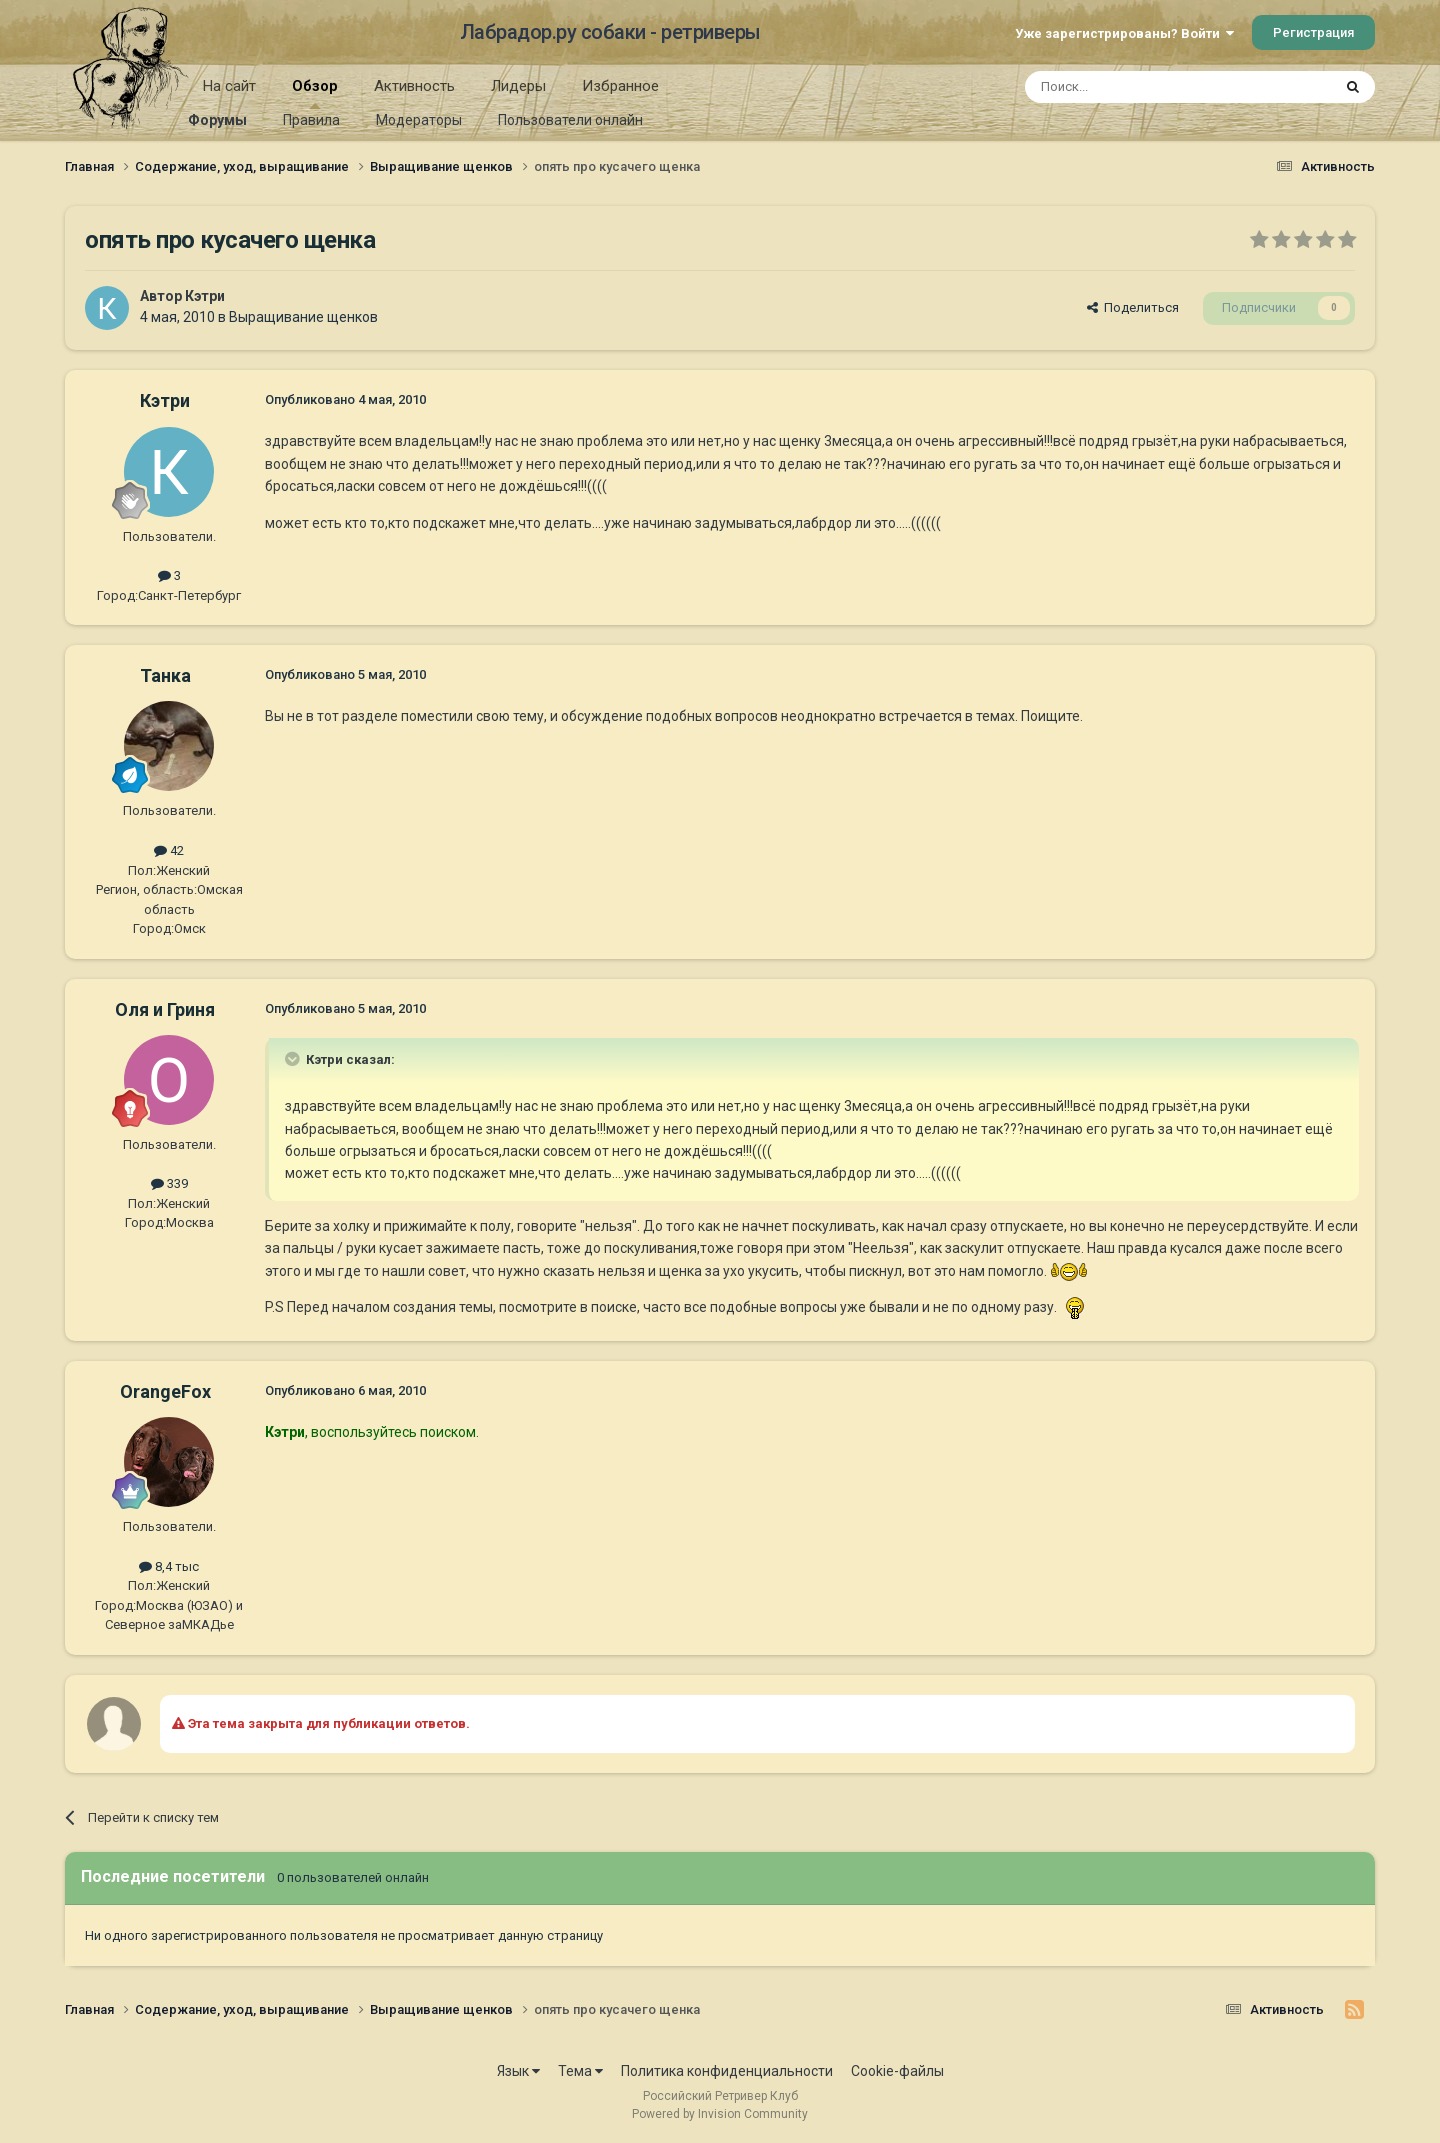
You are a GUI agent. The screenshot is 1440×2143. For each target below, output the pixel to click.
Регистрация (1313, 32)
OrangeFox (165, 1391)
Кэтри (205, 296)
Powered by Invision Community (720, 2114)
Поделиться (1133, 307)
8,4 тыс (169, 1566)
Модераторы (419, 120)
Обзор (315, 93)
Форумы (217, 120)
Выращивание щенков (303, 317)
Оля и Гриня (165, 1009)
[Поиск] (1132, 87)
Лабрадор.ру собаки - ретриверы (610, 32)
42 (169, 850)
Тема (580, 2071)
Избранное (620, 86)
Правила (311, 120)
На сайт (229, 86)
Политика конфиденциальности (727, 2071)
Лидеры (518, 86)
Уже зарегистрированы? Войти (1124, 33)
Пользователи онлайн (570, 120)
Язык (518, 2071)
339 (169, 1183)
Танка (165, 675)
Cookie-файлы (897, 2071)
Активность (414, 86)
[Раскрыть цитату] (294, 1059)
